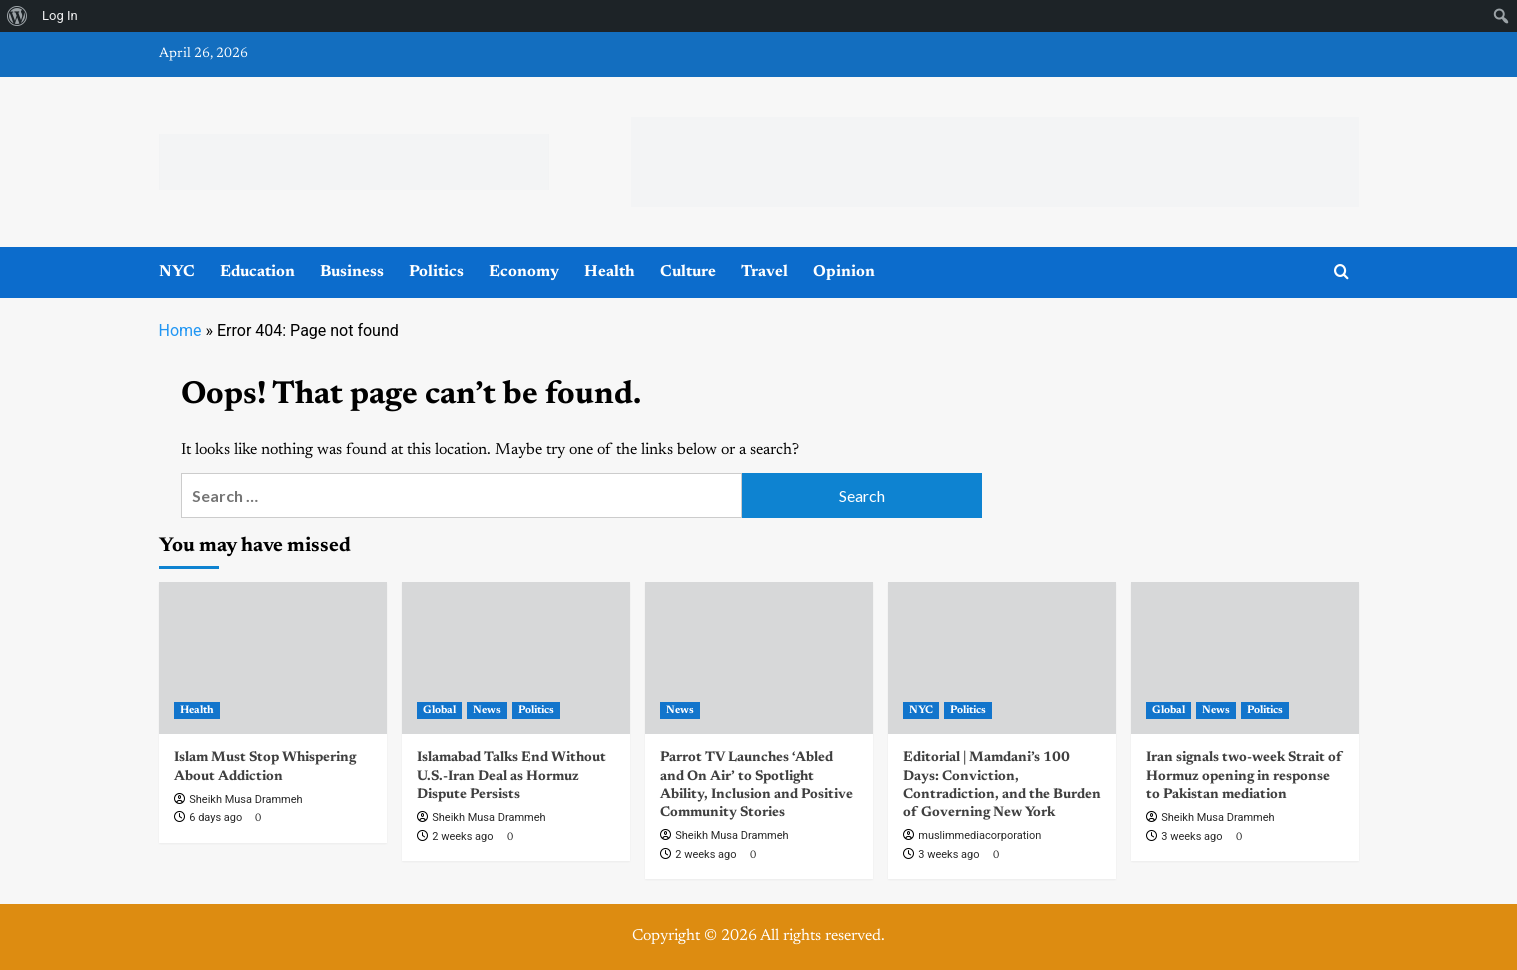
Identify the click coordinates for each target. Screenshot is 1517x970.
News (487, 710)
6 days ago (215, 817)
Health (609, 272)
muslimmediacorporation (979, 835)
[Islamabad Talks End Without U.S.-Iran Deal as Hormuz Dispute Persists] (516, 658)
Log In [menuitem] (60, 15)
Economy (524, 272)
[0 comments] (255, 818)
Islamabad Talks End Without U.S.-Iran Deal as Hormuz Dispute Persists (511, 776)
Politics (436, 272)
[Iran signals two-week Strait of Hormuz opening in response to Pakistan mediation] (1245, 658)
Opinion (844, 272)
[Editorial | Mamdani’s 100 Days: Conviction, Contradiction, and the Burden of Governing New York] (1002, 658)
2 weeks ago (462, 836)
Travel (764, 272)
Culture (688, 272)
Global (439, 710)
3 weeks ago (948, 854)
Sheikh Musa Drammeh (245, 799)
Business (352, 272)
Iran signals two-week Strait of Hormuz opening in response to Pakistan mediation (1244, 776)
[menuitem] (17, 16)
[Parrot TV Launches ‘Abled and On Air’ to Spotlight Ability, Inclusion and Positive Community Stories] (759, 658)
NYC (177, 272)
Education (257, 272)
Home (180, 330)
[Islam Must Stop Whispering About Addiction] (273, 658)
